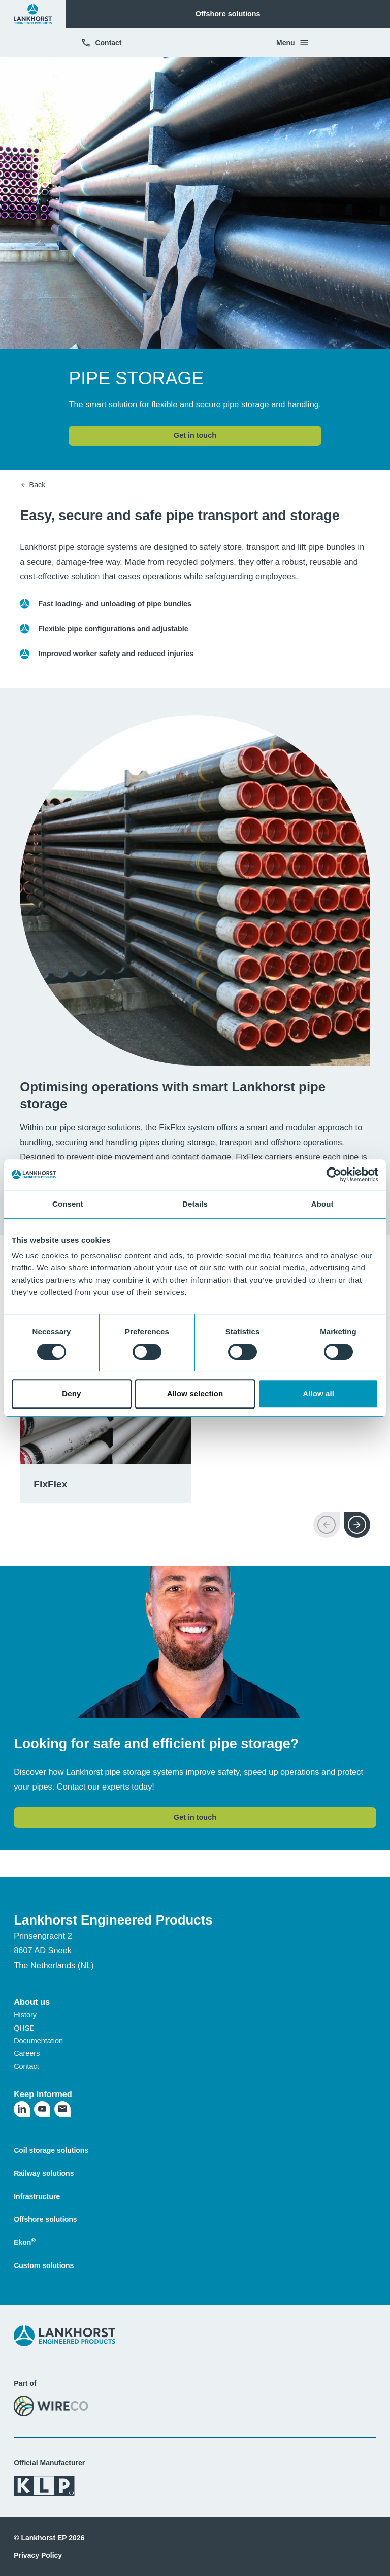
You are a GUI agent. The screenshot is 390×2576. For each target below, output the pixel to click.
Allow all (318, 1393)
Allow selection (195, 1393)
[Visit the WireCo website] (51, 2405)
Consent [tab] (67, 1203)
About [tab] (322, 1203)
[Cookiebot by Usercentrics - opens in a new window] (333, 1174)
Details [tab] (195, 1203)
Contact (101, 43)
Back (32, 484)
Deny (71, 1393)
